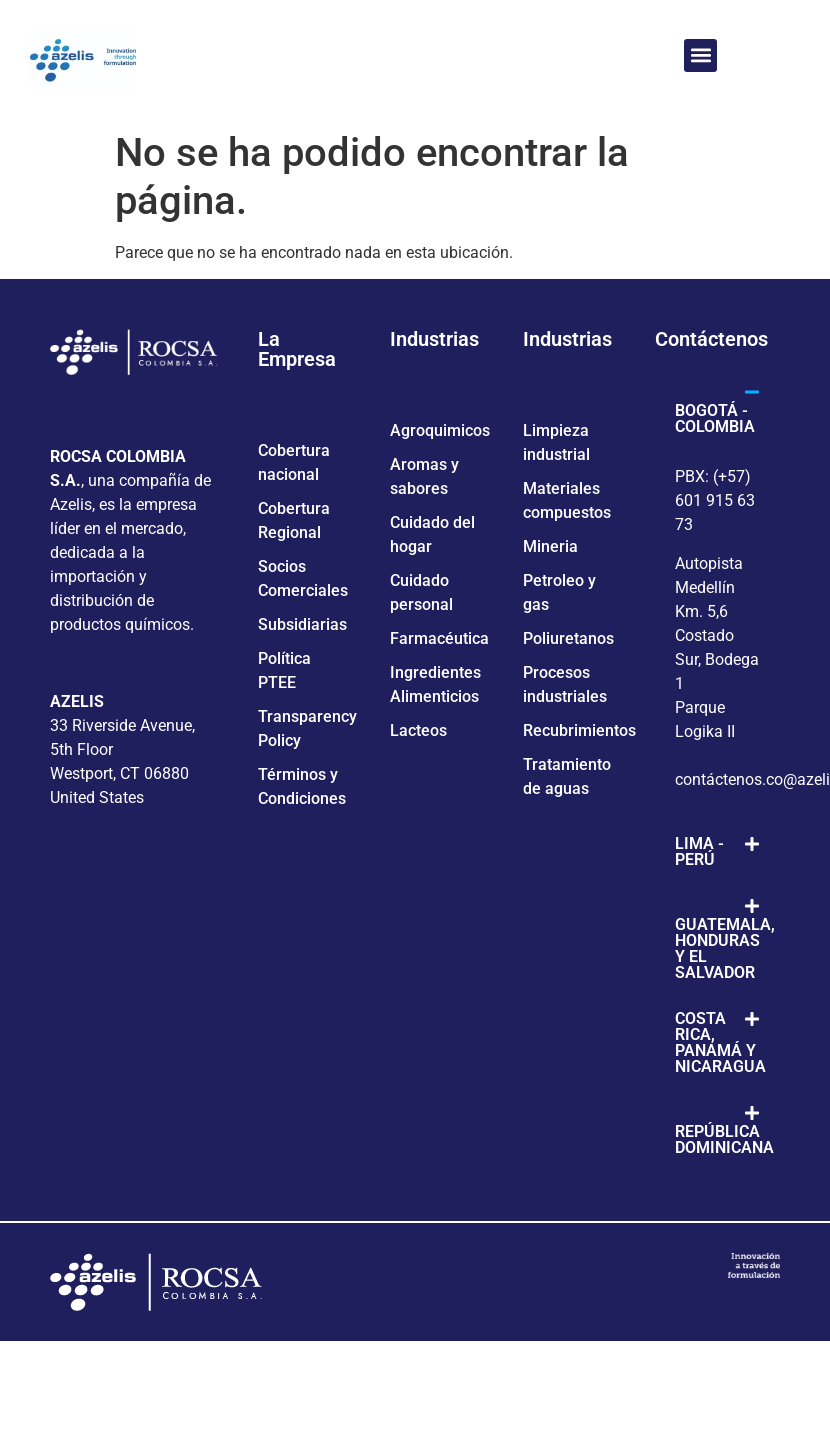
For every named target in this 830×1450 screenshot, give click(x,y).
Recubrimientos (579, 730)
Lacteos (418, 730)
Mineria (550, 546)
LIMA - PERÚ (699, 851)
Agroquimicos (440, 430)
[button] (700, 55)
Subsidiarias (302, 624)
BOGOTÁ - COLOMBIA (715, 418)
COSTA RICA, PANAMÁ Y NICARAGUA (720, 1042)
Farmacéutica (439, 638)
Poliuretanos (568, 638)
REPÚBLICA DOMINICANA (724, 1139)
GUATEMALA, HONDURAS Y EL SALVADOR (725, 948)
